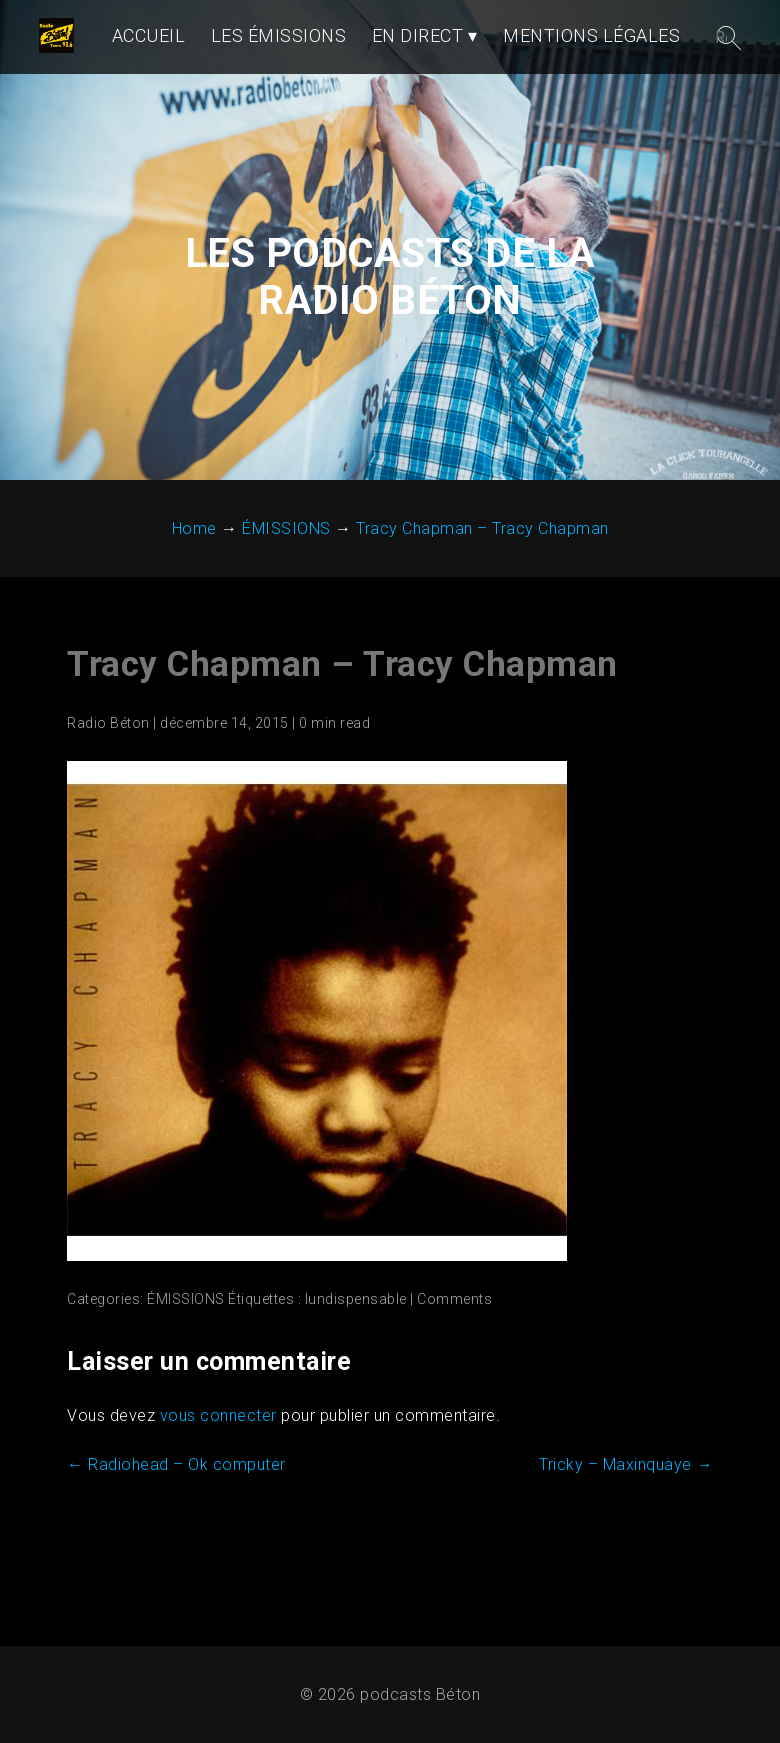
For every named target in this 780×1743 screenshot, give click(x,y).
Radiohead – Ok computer (176, 1543)
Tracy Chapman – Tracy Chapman (342, 743)
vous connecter (217, 1494)
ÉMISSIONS (186, 1378)
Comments (454, 1378)
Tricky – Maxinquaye (627, 1543)
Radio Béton (108, 802)
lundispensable (355, 1378)
